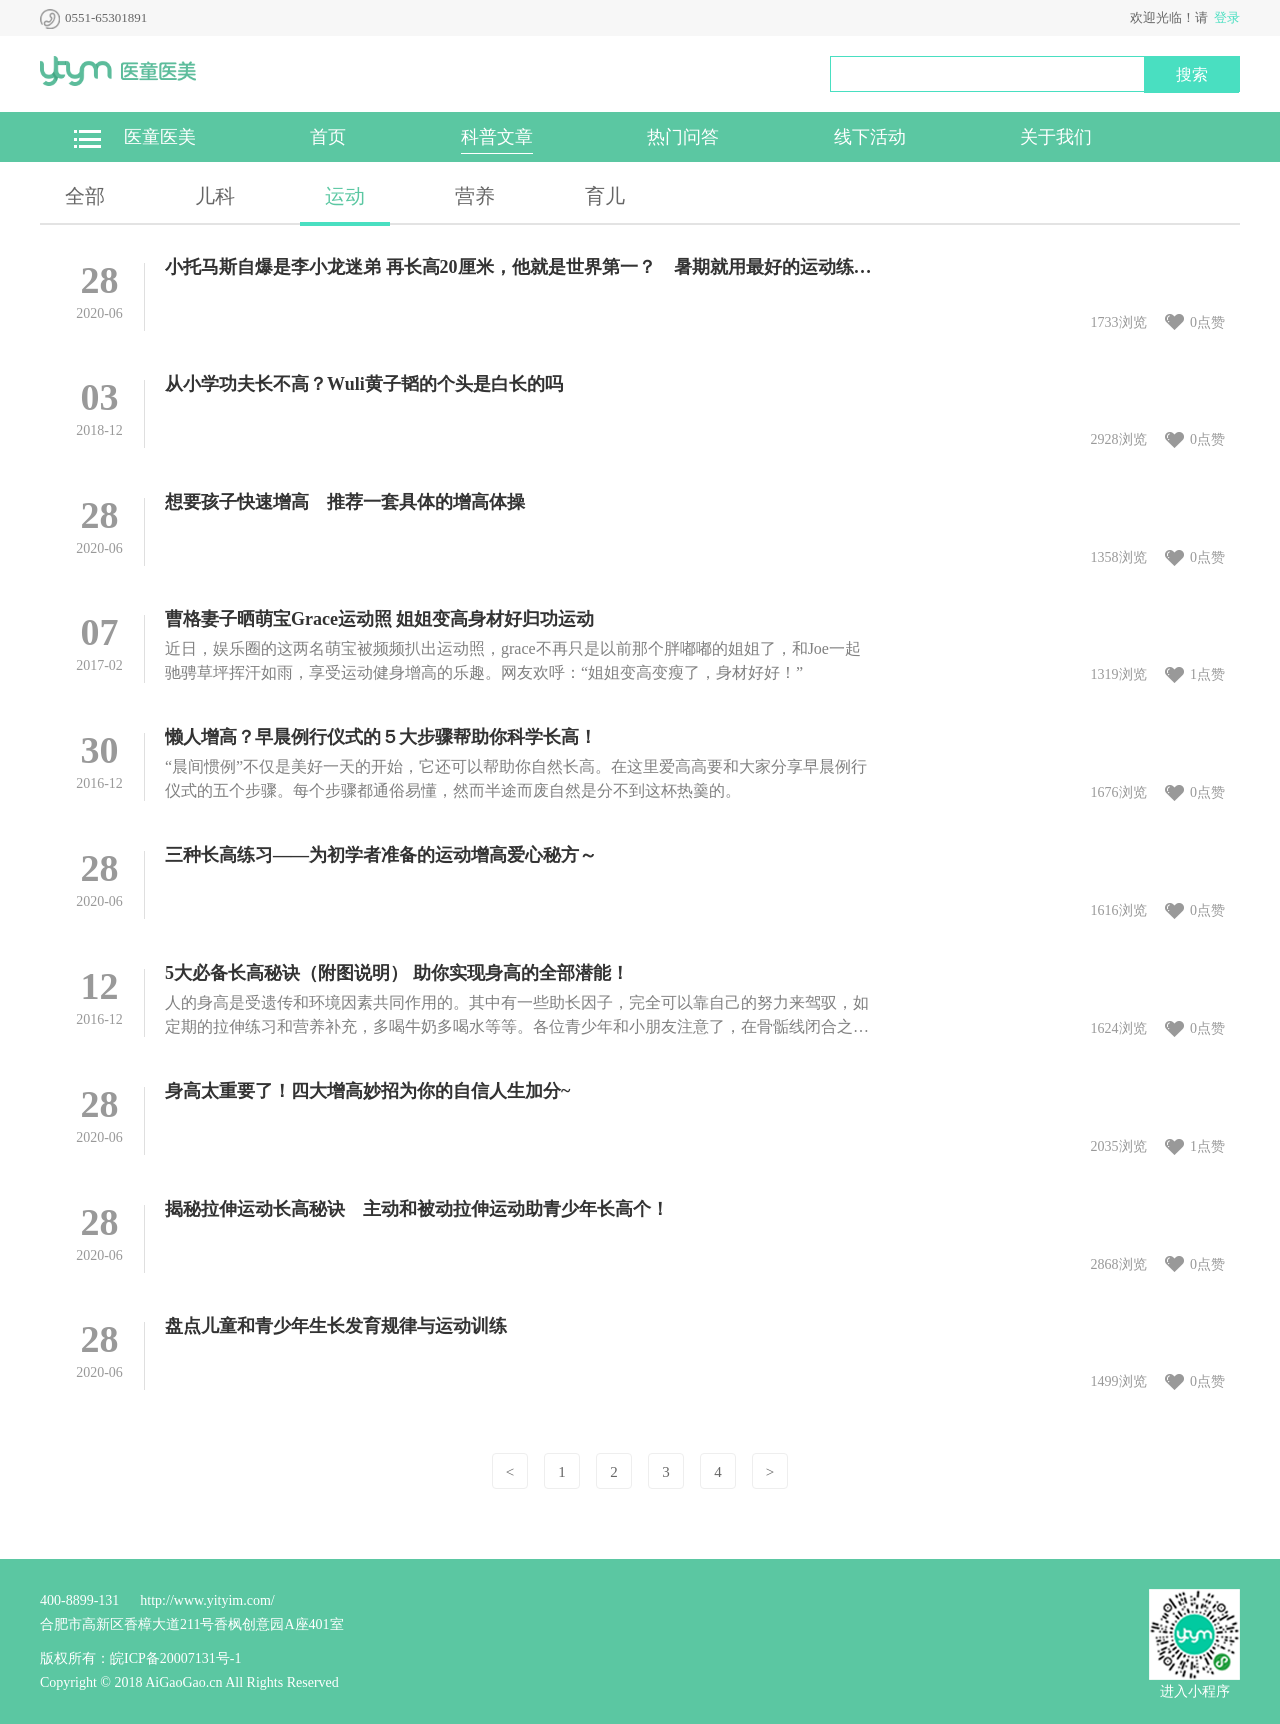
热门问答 (683, 137)
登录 (1227, 17)
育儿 (605, 196)
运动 (345, 196)
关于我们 (1056, 137)
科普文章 (497, 137)
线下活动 (870, 137)
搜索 (1192, 74)
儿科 (215, 196)
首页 (328, 137)
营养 (475, 196)
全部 (85, 196)
